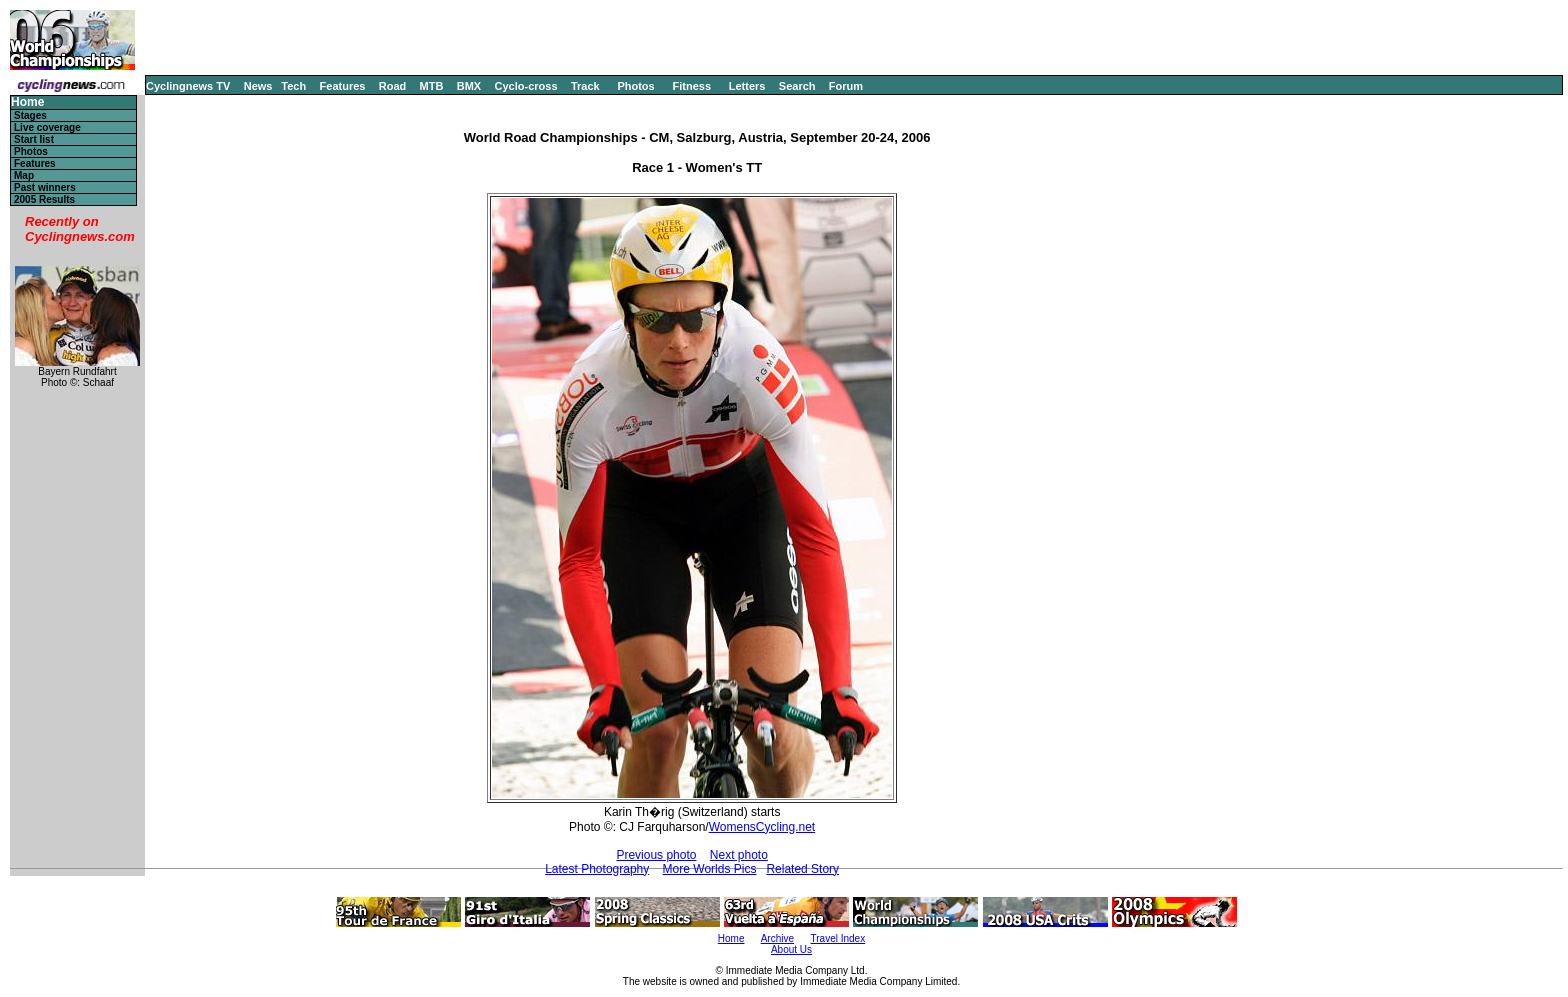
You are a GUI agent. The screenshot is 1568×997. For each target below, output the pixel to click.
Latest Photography (597, 869)
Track (585, 86)
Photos (635, 86)
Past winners (45, 187)
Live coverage (47, 127)
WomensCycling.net (762, 827)
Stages (30, 115)
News (258, 86)
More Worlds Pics (710, 869)
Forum (846, 86)
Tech (293, 86)
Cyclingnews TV (188, 86)
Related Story (802, 869)
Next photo (739, 855)
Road (393, 86)
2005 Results (44, 199)
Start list (34, 139)
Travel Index (838, 938)
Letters (747, 86)
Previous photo (656, 855)
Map (24, 175)
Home (27, 102)
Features (343, 86)
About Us (791, 949)
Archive (777, 938)
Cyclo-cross (526, 86)
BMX (469, 86)
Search (797, 86)
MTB (432, 86)
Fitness (691, 86)
